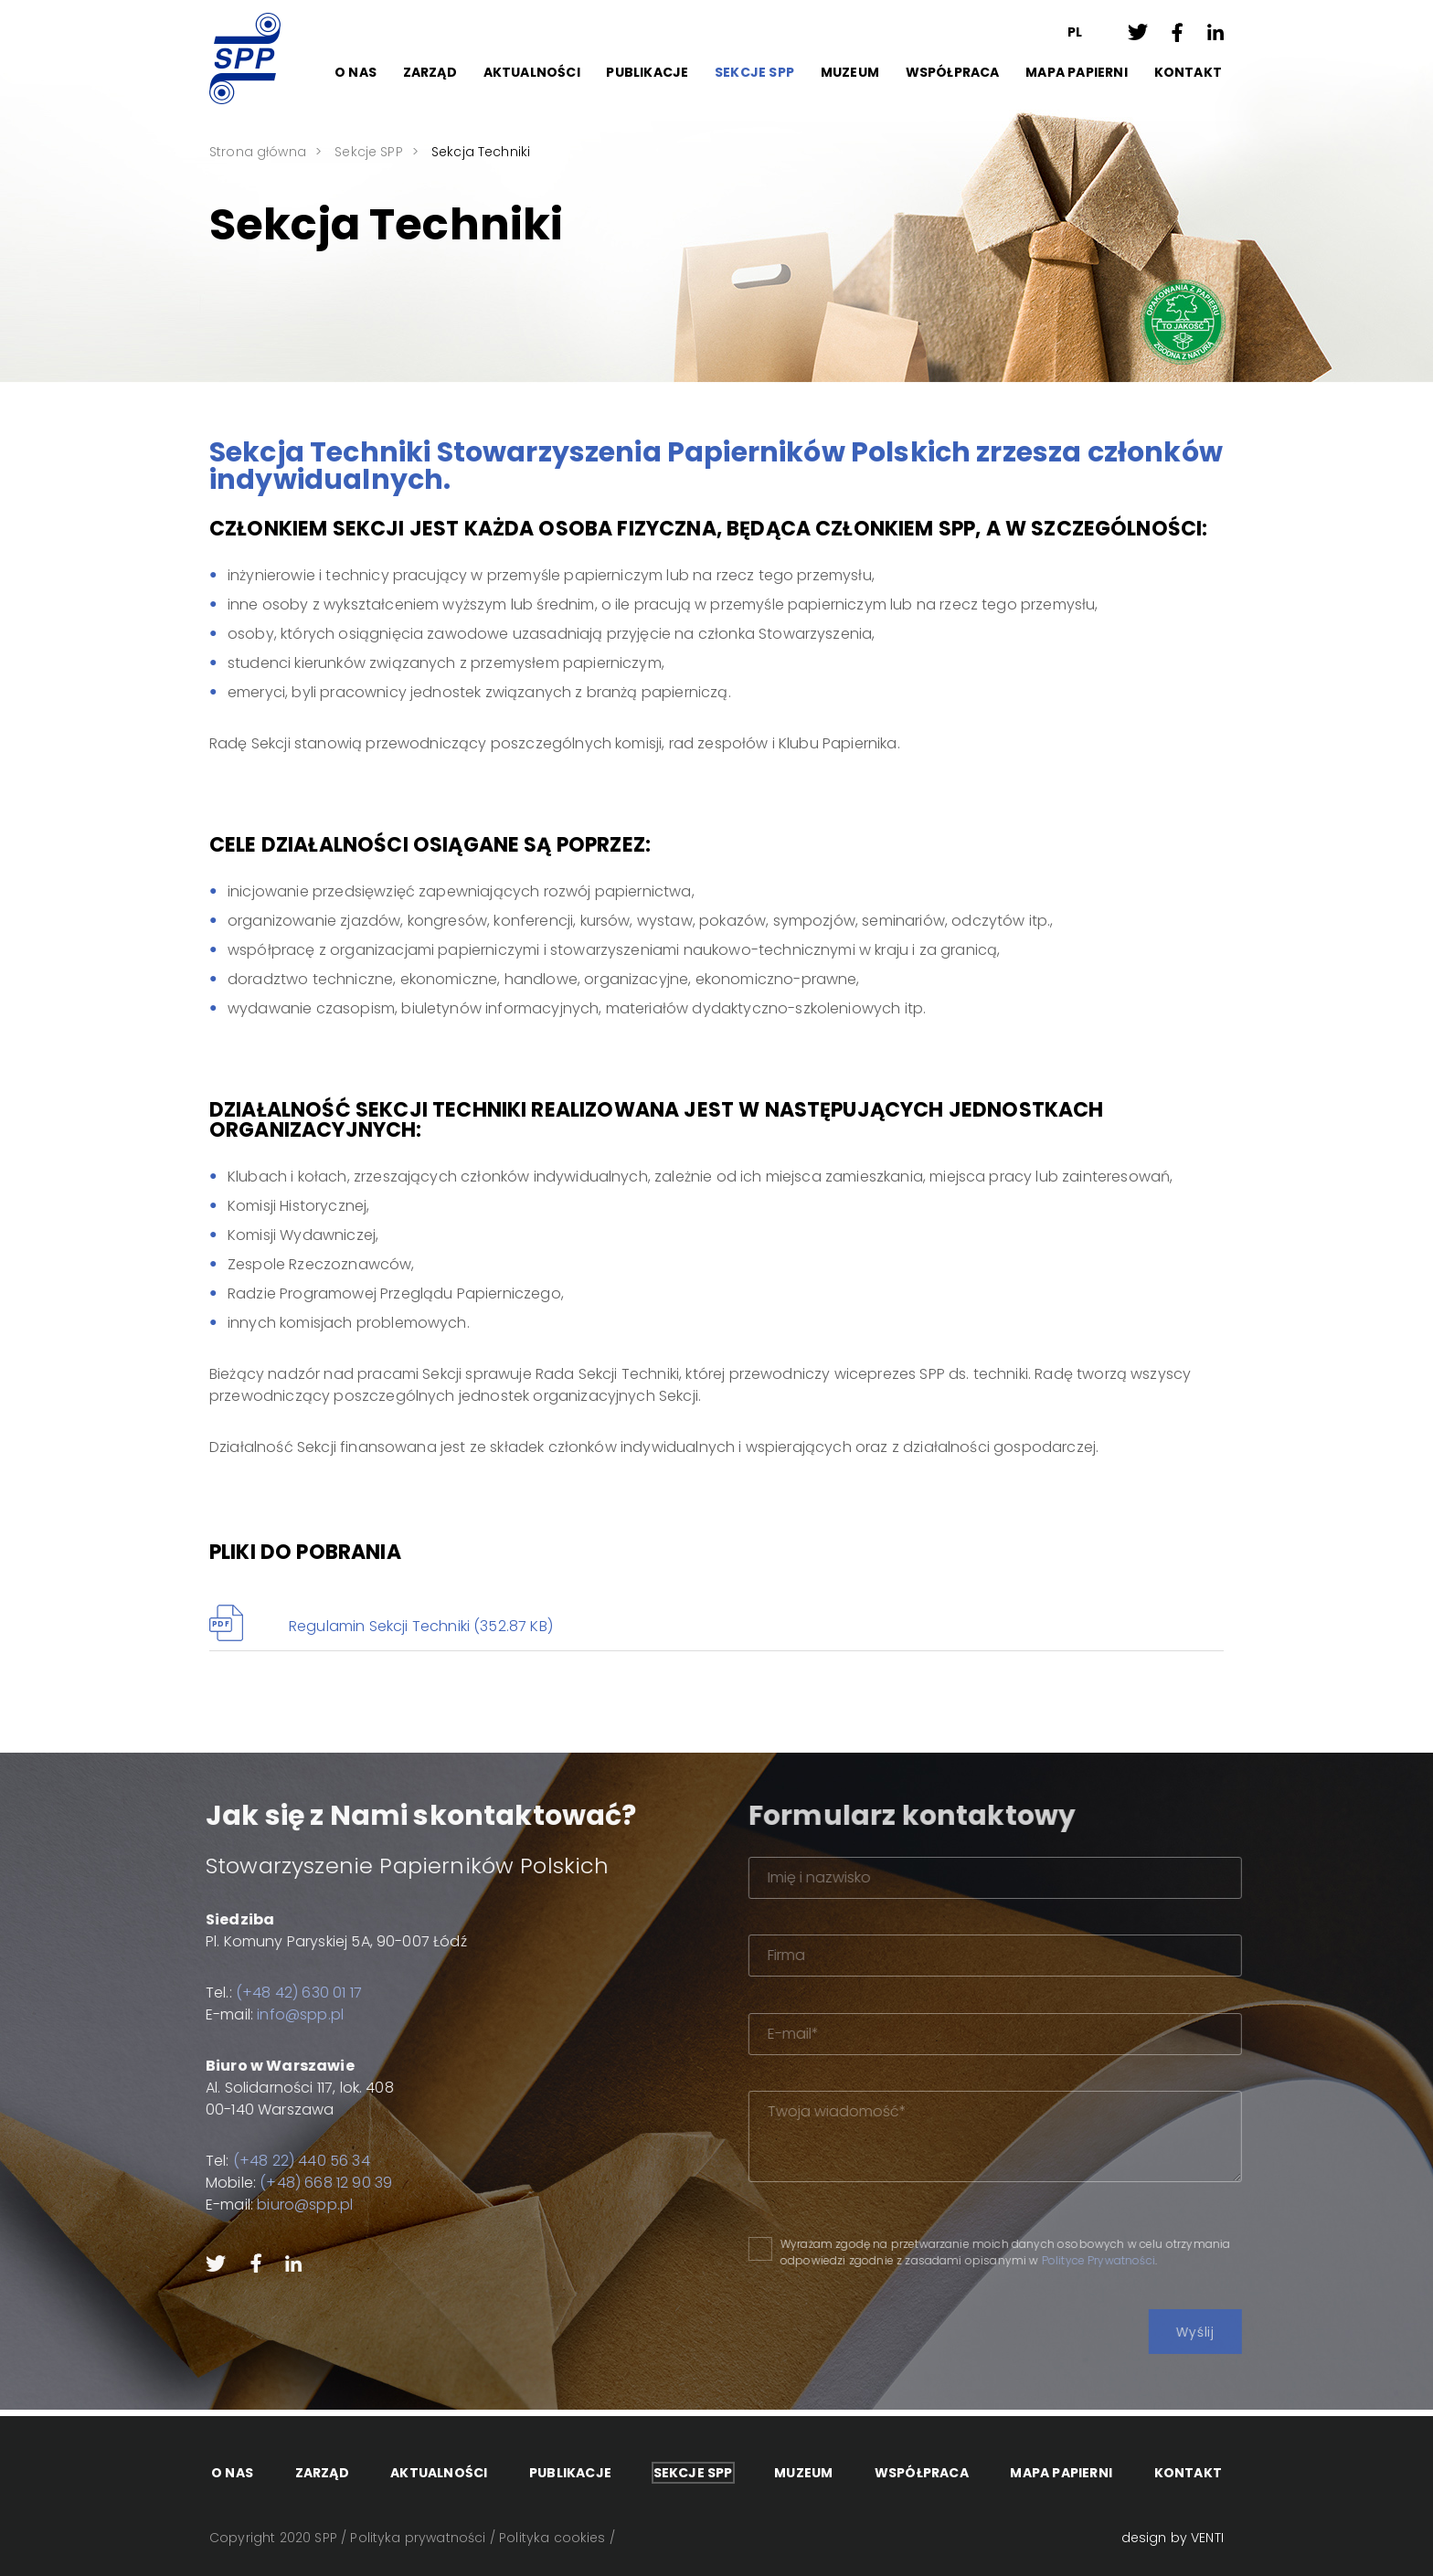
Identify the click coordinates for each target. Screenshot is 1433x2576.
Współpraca (953, 72)
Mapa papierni (1076, 72)
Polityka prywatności (417, 2537)
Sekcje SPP (754, 72)
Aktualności (531, 72)
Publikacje (647, 72)
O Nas (355, 72)
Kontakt (1188, 72)
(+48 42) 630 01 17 (249, 1992)
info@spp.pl (250, 2014)
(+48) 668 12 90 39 (275, 2182)
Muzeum (850, 72)
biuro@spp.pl (255, 2204)
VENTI (1207, 2537)
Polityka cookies (552, 2537)
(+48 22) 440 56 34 (251, 2160)
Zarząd (430, 72)
